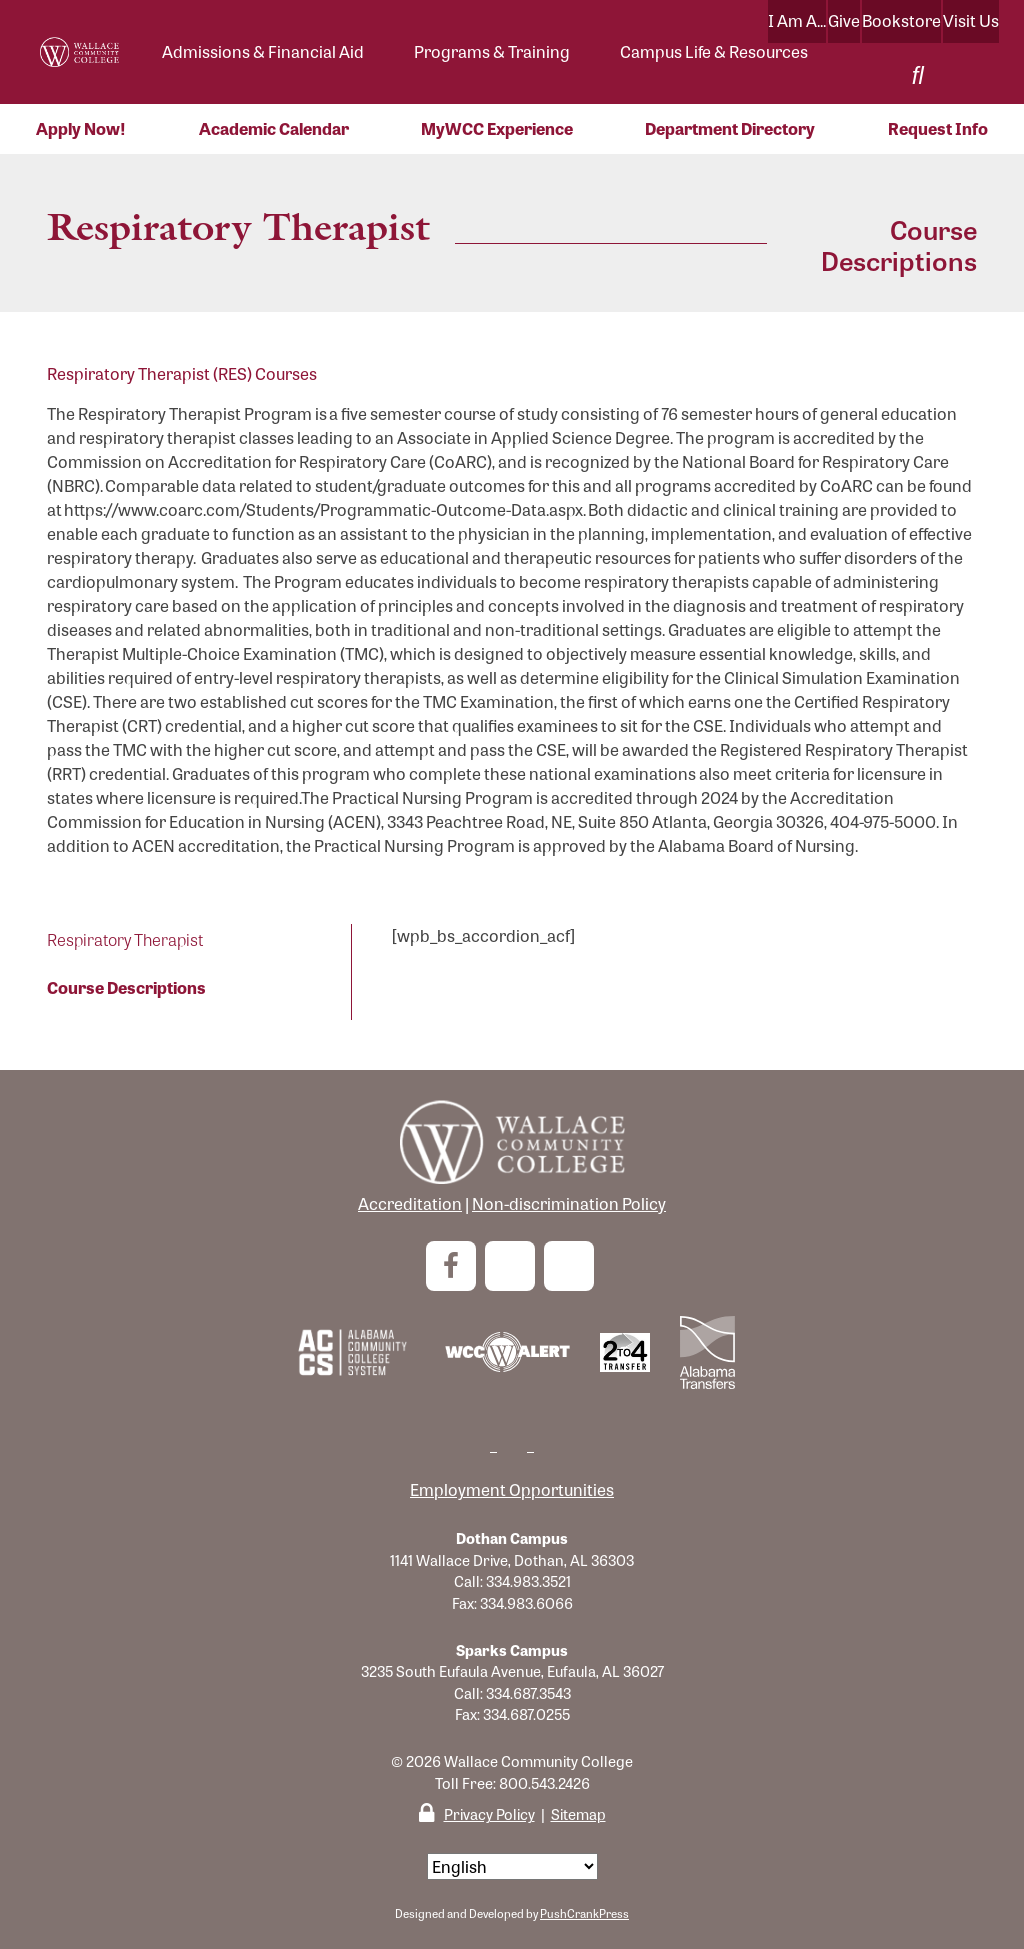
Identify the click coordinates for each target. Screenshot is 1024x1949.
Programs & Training (492, 51)
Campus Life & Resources (714, 51)
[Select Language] (512, 1866)
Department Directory (730, 128)
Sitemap (578, 1813)
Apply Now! (81, 128)
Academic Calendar (274, 128)
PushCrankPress (584, 1913)
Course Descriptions (126, 987)
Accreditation (410, 1203)
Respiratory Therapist (125, 939)
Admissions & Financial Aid (263, 51)
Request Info (938, 128)
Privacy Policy (489, 1813)
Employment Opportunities (512, 1489)
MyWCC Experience (497, 128)
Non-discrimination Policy (569, 1203)
